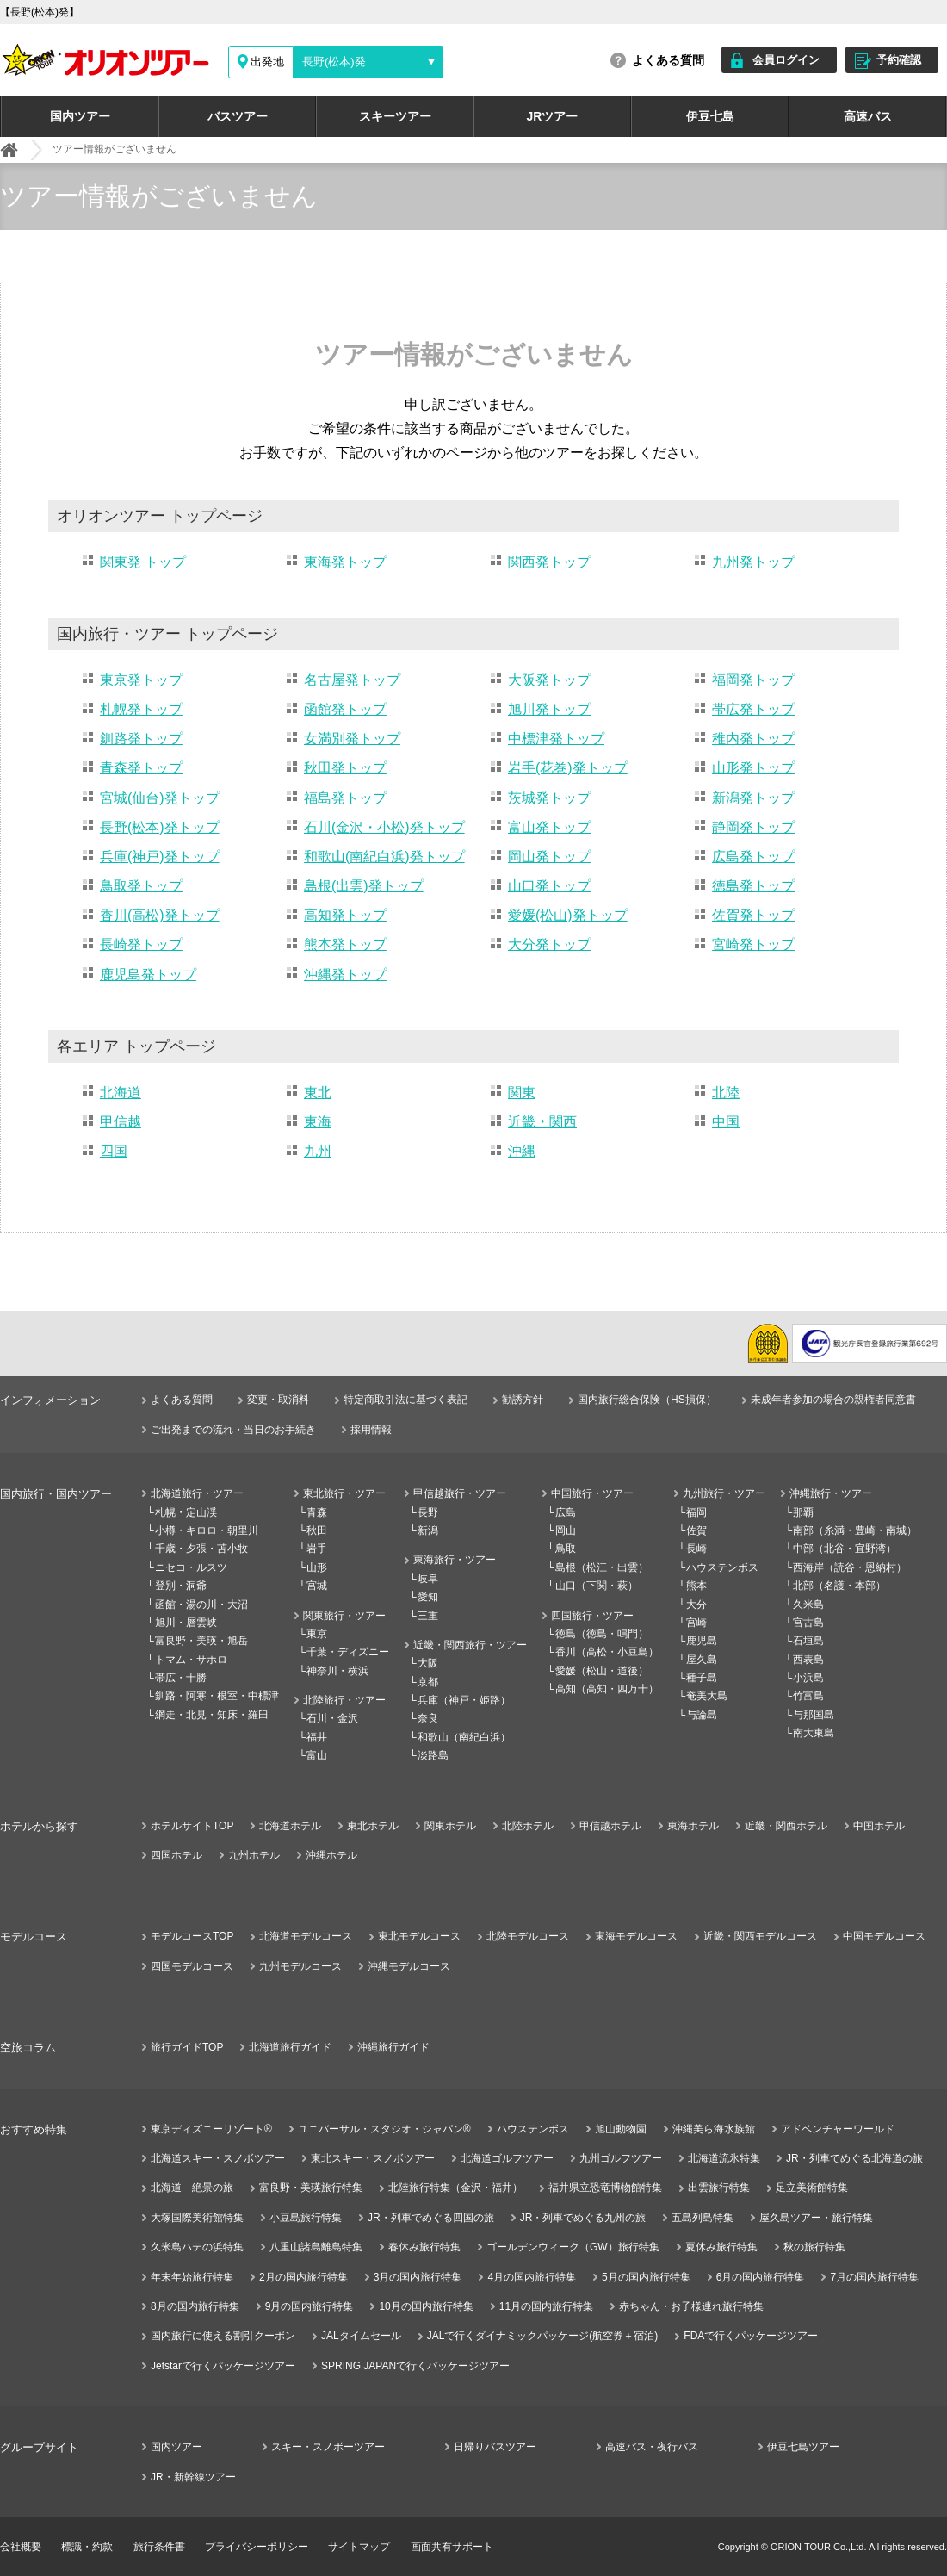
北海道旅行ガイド (290, 2047)
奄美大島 (706, 1696)
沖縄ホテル (331, 1855)
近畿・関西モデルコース (760, 1936)
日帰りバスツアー (495, 2447)
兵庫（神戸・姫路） (464, 1700)
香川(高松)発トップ (160, 915)
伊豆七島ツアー (803, 2447)
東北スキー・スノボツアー (373, 2158)
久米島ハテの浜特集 (197, 2247)
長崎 (696, 1548)
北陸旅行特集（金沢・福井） (455, 2188)
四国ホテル (176, 1855)
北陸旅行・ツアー (344, 1700)
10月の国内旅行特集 (426, 2306)
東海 (317, 1121)
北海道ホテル (290, 1826)
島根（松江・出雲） (601, 1567)
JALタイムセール (361, 2336)
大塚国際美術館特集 (197, 2218)
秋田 (316, 1530)
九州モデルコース (300, 1966)
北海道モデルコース (305, 1936)
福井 (316, 1737)
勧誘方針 (522, 1400)
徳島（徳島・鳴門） (601, 1634)
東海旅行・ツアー (454, 1560)
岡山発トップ (549, 856)
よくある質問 (668, 60)
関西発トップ (549, 562)
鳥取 (565, 1548)
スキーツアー (395, 116)
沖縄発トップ (345, 974)
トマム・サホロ (191, 1660)
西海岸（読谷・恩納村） (850, 1567)
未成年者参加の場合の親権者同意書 (833, 1400)
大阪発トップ (549, 680)
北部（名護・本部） (839, 1586)
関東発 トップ (143, 562)
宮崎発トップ (753, 944)
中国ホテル (879, 1826)
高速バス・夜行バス (651, 2447)
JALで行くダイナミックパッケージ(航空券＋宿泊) (543, 2336)
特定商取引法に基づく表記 (405, 1400)
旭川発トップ (549, 709)
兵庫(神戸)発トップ (160, 856)
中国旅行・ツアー (592, 1493)
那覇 (803, 1512)
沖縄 (521, 1151)
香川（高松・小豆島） (607, 1652)
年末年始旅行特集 (192, 2277)
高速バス (868, 116)
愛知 (428, 1597)
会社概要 (20, 2547)
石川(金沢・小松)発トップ (384, 827)
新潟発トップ (753, 798)
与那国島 (813, 1715)
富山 (316, 1755)
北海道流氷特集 (724, 2158)
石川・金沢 (332, 1718)
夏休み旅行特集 (721, 2247)
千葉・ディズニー (347, 1652)
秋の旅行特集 (814, 2247)
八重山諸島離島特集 (315, 2247)
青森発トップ (141, 767)
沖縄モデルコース (409, 1966)
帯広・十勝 (181, 1678)
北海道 (120, 1092)
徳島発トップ (753, 885)
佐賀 (696, 1530)
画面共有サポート (452, 2547)
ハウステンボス (722, 1567)
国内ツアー (80, 116)
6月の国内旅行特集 (760, 2277)
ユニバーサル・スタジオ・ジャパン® (384, 2129)
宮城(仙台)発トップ (160, 798)
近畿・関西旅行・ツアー (470, 1645)
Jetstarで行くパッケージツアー (223, 2366)
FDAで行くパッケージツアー (751, 2336)
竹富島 (808, 1696)
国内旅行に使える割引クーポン (223, 2336)
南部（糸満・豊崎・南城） (855, 1530)
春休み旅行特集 (424, 2247)
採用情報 (371, 1430)
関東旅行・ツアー (344, 1616)
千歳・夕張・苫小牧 (201, 1548)
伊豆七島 (710, 116)
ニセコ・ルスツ (191, 1567)
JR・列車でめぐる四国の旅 (431, 2218)
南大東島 (813, 1733)
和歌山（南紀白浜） (464, 1737)
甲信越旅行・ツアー (459, 1493)
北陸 (726, 1092)
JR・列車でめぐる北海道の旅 (854, 2158)
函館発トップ (345, 709)
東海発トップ (345, 562)
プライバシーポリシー (256, 2547)
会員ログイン (786, 59)
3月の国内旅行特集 (418, 2277)
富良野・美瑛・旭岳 (201, 1641)
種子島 (701, 1678)
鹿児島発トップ (148, 974)
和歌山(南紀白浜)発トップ (384, 856)
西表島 (808, 1660)
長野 (428, 1512)
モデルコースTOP (192, 1936)
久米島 (808, 1604)
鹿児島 (701, 1641)
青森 (316, 1512)
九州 (317, 1151)
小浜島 (808, 1678)
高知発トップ (345, 915)
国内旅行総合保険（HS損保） (647, 1400)
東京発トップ (141, 680)
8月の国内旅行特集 (195, 2306)
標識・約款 (87, 2547)
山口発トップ (549, 885)
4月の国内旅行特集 (531, 2277)
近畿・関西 (542, 1121)
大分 (696, 1604)
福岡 (696, 1512)
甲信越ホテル (610, 1826)
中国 (726, 1121)
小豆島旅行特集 (305, 2218)
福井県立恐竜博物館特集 (605, 2188)
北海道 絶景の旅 (192, 2188)
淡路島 (433, 1755)
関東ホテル (450, 1826)
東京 (316, 1634)
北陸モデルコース (527, 1936)
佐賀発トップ (753, 915)
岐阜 (428, 1579)
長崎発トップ (141, 944)
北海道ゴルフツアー (507, 2158)
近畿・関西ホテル (786, 1826)
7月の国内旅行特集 (874, 2277)
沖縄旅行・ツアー (830, 1493)
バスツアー (237, 116)
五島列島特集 (702, 2218)
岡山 (565, 1530)
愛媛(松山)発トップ (568, 915)
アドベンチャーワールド (837, 2129)
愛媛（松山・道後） (601, 1671)
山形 (316, 1567)
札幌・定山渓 (186, 1512)
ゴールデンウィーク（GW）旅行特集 (572, 2247)
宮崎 (696, 1623)
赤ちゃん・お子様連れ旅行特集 (691, 2306)
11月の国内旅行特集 (546, 2306)
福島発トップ (345, 798)
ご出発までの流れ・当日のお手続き (233, 1430)
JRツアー (553, 116)
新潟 (428, 1530)
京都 (428, 1682)
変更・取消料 (278, 1400)
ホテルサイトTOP (192, 1826)
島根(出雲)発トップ (364, 885)
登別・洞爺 (181, 1586)
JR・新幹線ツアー (193, 2477)
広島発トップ (753, 856)
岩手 (316, 1548)
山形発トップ (753, 767)
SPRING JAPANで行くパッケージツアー (415, 2366)
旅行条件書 (159, 2547)
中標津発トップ (556, 738)
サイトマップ (359, 2547)
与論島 (701, 1715)
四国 (113, 1151)
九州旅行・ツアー (724, 1493)
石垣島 (808, 1641)
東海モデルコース (636, 1936)
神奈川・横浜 (337, 1671)
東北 (317, 1092)
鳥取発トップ (141, 885)
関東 (521, 1092)
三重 (428, 1616)
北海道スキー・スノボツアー (218, 2158)
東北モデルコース (419, 1936)
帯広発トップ (753, 709)
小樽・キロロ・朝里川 (206, 1530)
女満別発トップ (352, 738)
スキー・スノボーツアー (328, 2447)
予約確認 (898, 59)
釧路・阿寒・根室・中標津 (217, 1696)
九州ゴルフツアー (620, 2158)
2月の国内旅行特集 (303, 2277)
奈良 (428, 1718)
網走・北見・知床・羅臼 (212, 1715)
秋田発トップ (345, 767)
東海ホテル (693, 1826)
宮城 (316, 1586)
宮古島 (808, 1623)
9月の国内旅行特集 (309, 2306)
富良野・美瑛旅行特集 (310, 2188)
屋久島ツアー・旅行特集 (816, 2218)
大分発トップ (549, 944)
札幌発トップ (141, 709)
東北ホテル (373, 1826)
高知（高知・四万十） (607, 1689)
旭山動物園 (621, 2129)
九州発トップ (753, 562)
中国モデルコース (884, 1936)
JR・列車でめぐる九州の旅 (583, 2218)
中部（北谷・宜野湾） (844, 1548)
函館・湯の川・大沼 (201, 1604)
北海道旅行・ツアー (197, 1493)
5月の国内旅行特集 (646, 2277)
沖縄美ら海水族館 (713, 2129)
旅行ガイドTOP (187, 2047)
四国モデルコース (192, 1966)
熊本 (696, 1586)
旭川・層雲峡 (186, 1623)
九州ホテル (254, 1855)
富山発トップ (549, 827)
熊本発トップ (345, 944)
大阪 (428, 1663)
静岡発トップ (753, 827)
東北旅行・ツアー (344, 1493)
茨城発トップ (549, 798)
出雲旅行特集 (719, 2188)
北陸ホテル (528, 1826)
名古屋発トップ (352, 680)
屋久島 (701, 1660)
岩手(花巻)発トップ (568, 767)
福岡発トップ (753, 680)
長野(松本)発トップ (160, 827)
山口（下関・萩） (596, 1586)
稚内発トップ (753, 738)
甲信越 (120, 1121)
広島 (565, 1512)
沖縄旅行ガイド (393, 2047)
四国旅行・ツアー (592, 1616)
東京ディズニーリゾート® (211, 2129)
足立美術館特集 (812, 2188)
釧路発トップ (141, 738)
